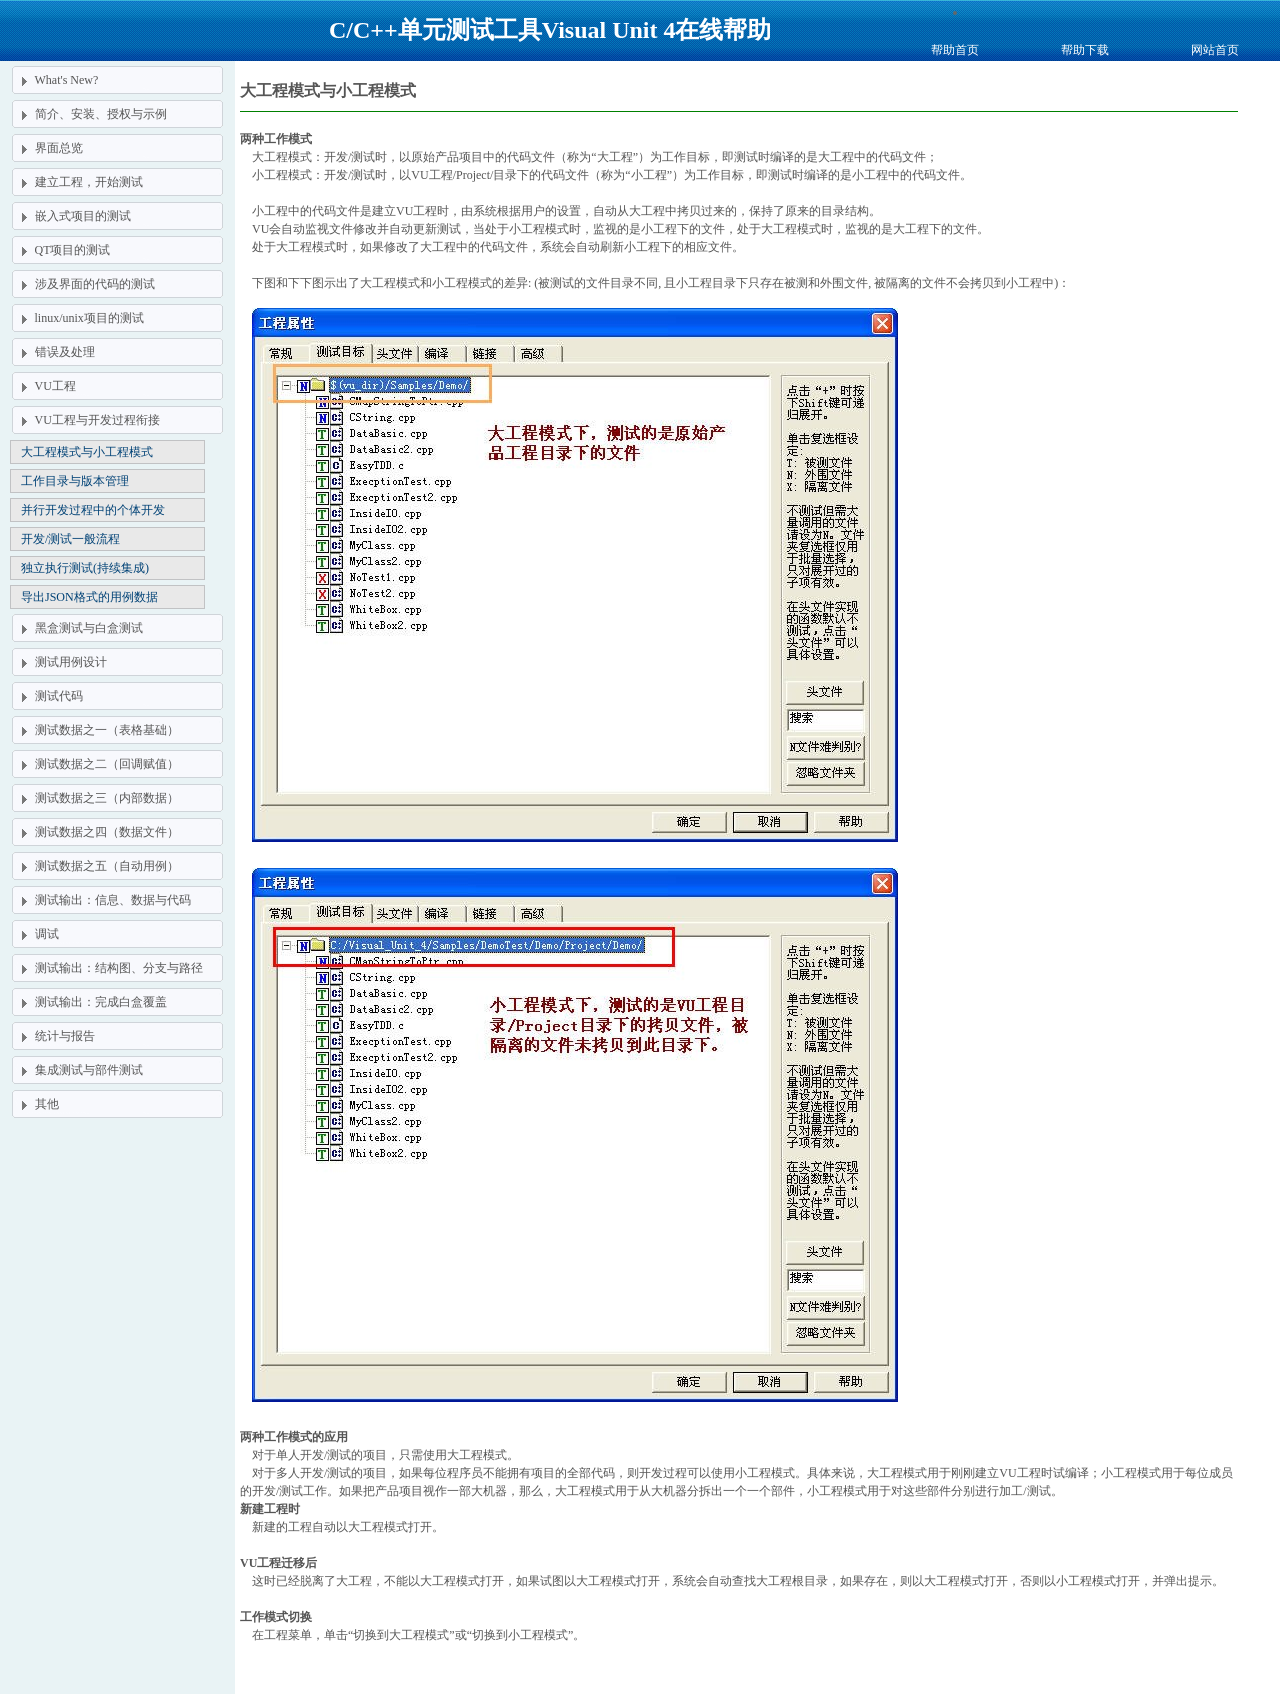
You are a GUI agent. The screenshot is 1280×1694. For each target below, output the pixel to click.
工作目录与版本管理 (75, 481)
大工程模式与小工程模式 (87, 452)
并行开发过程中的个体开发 (93, 510)
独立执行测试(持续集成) (85, 568)
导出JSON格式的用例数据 (89, 597)
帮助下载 (1085, 50)
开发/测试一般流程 (70, 539)
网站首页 (1215, 50)
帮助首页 (955, 50)
